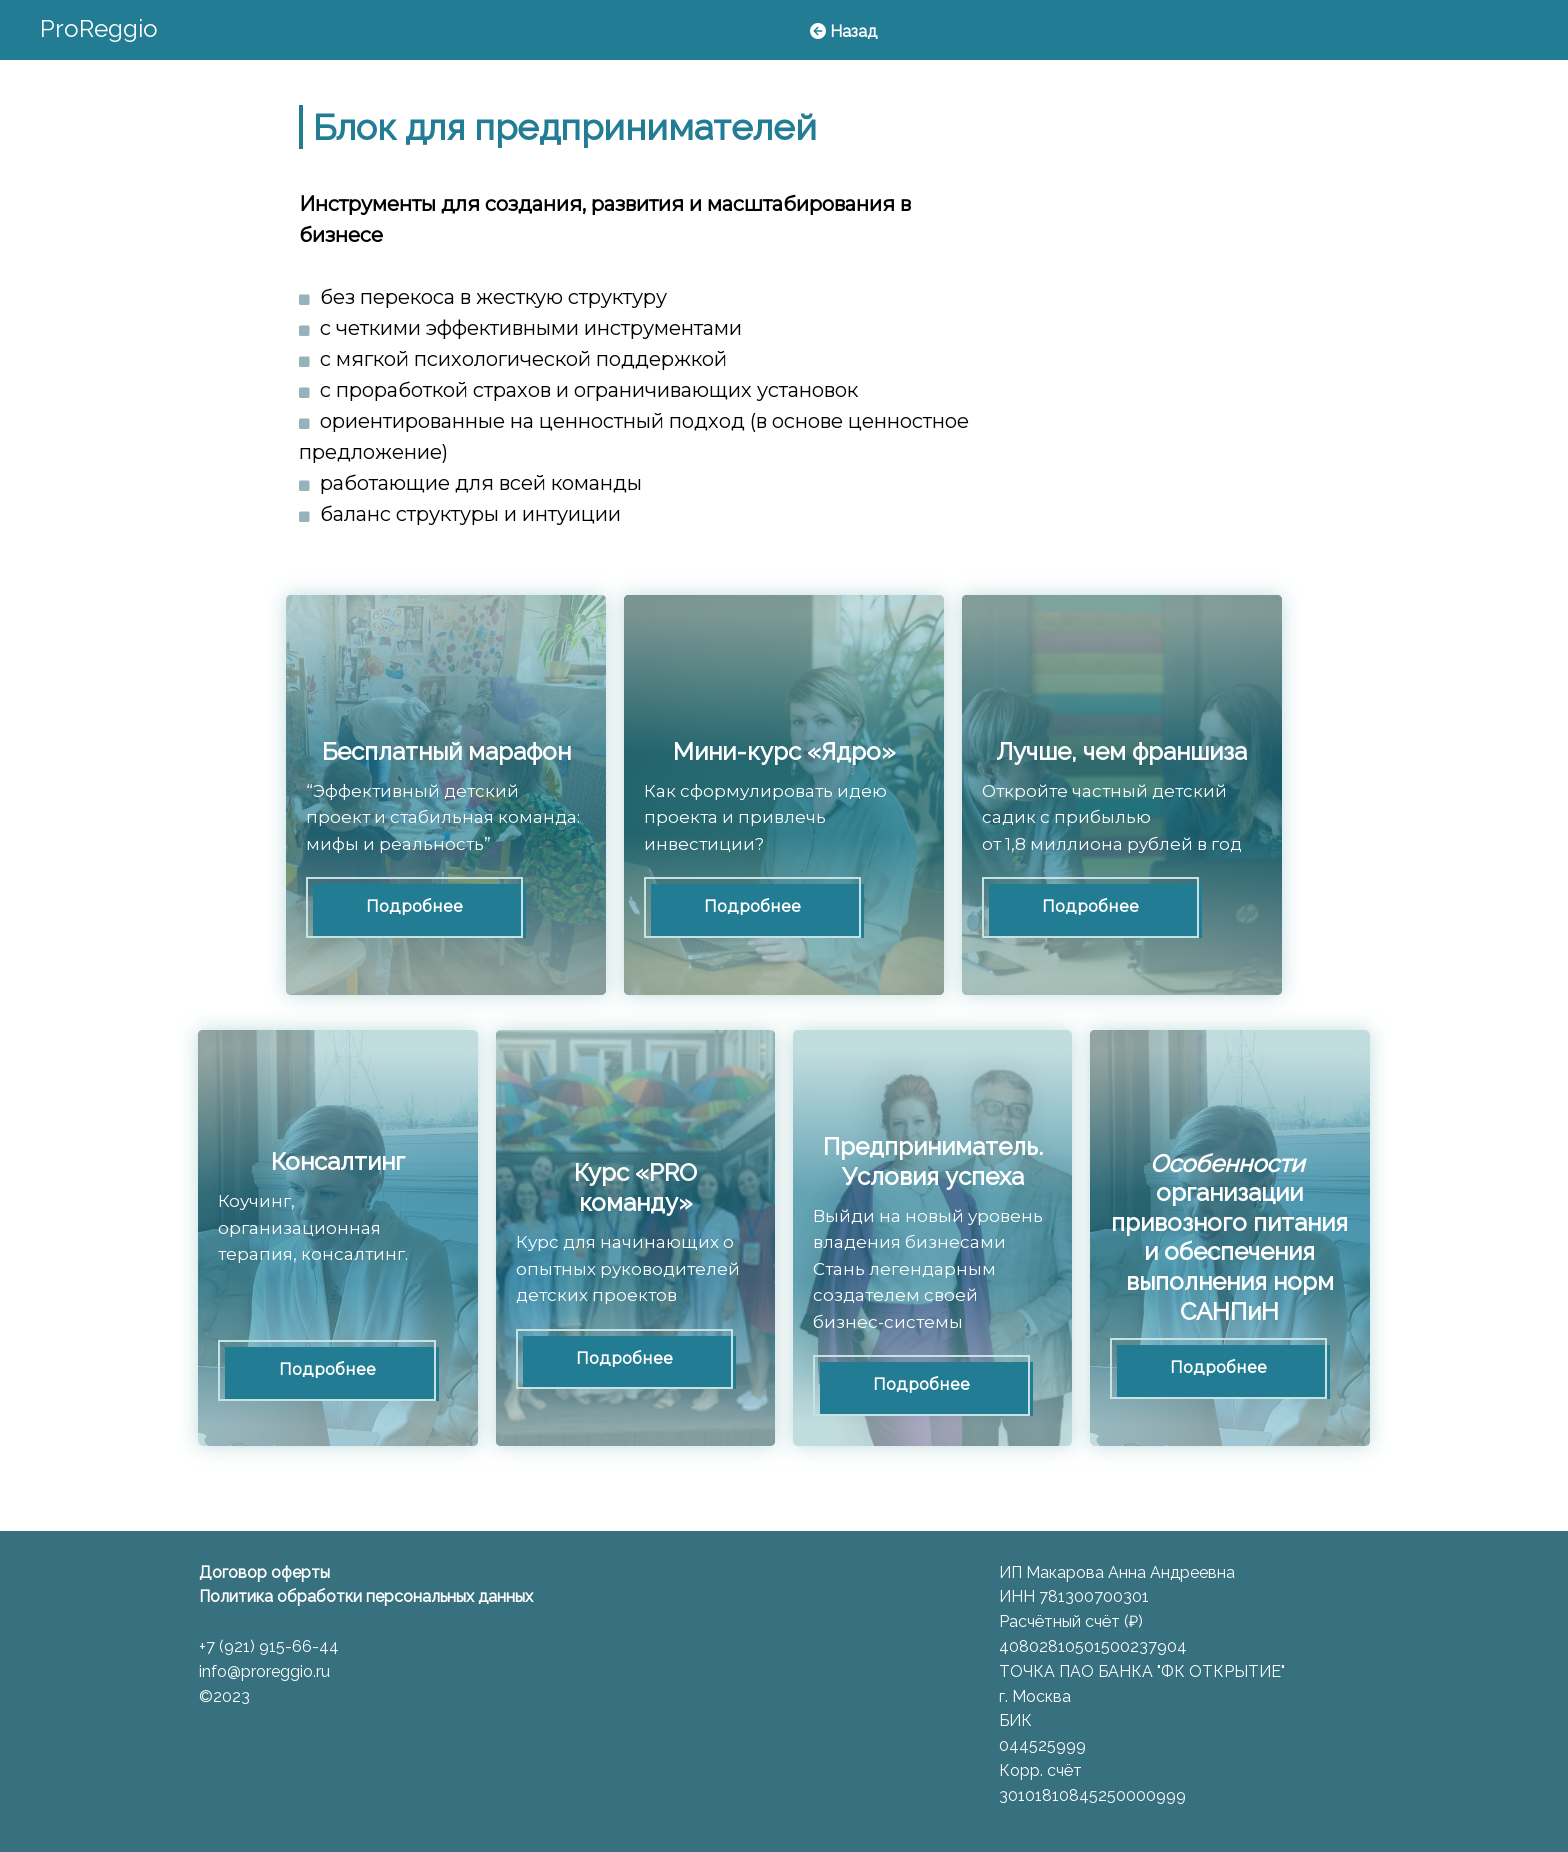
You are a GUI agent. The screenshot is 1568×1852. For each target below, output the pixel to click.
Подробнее (414, 906)
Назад (843, 31)
